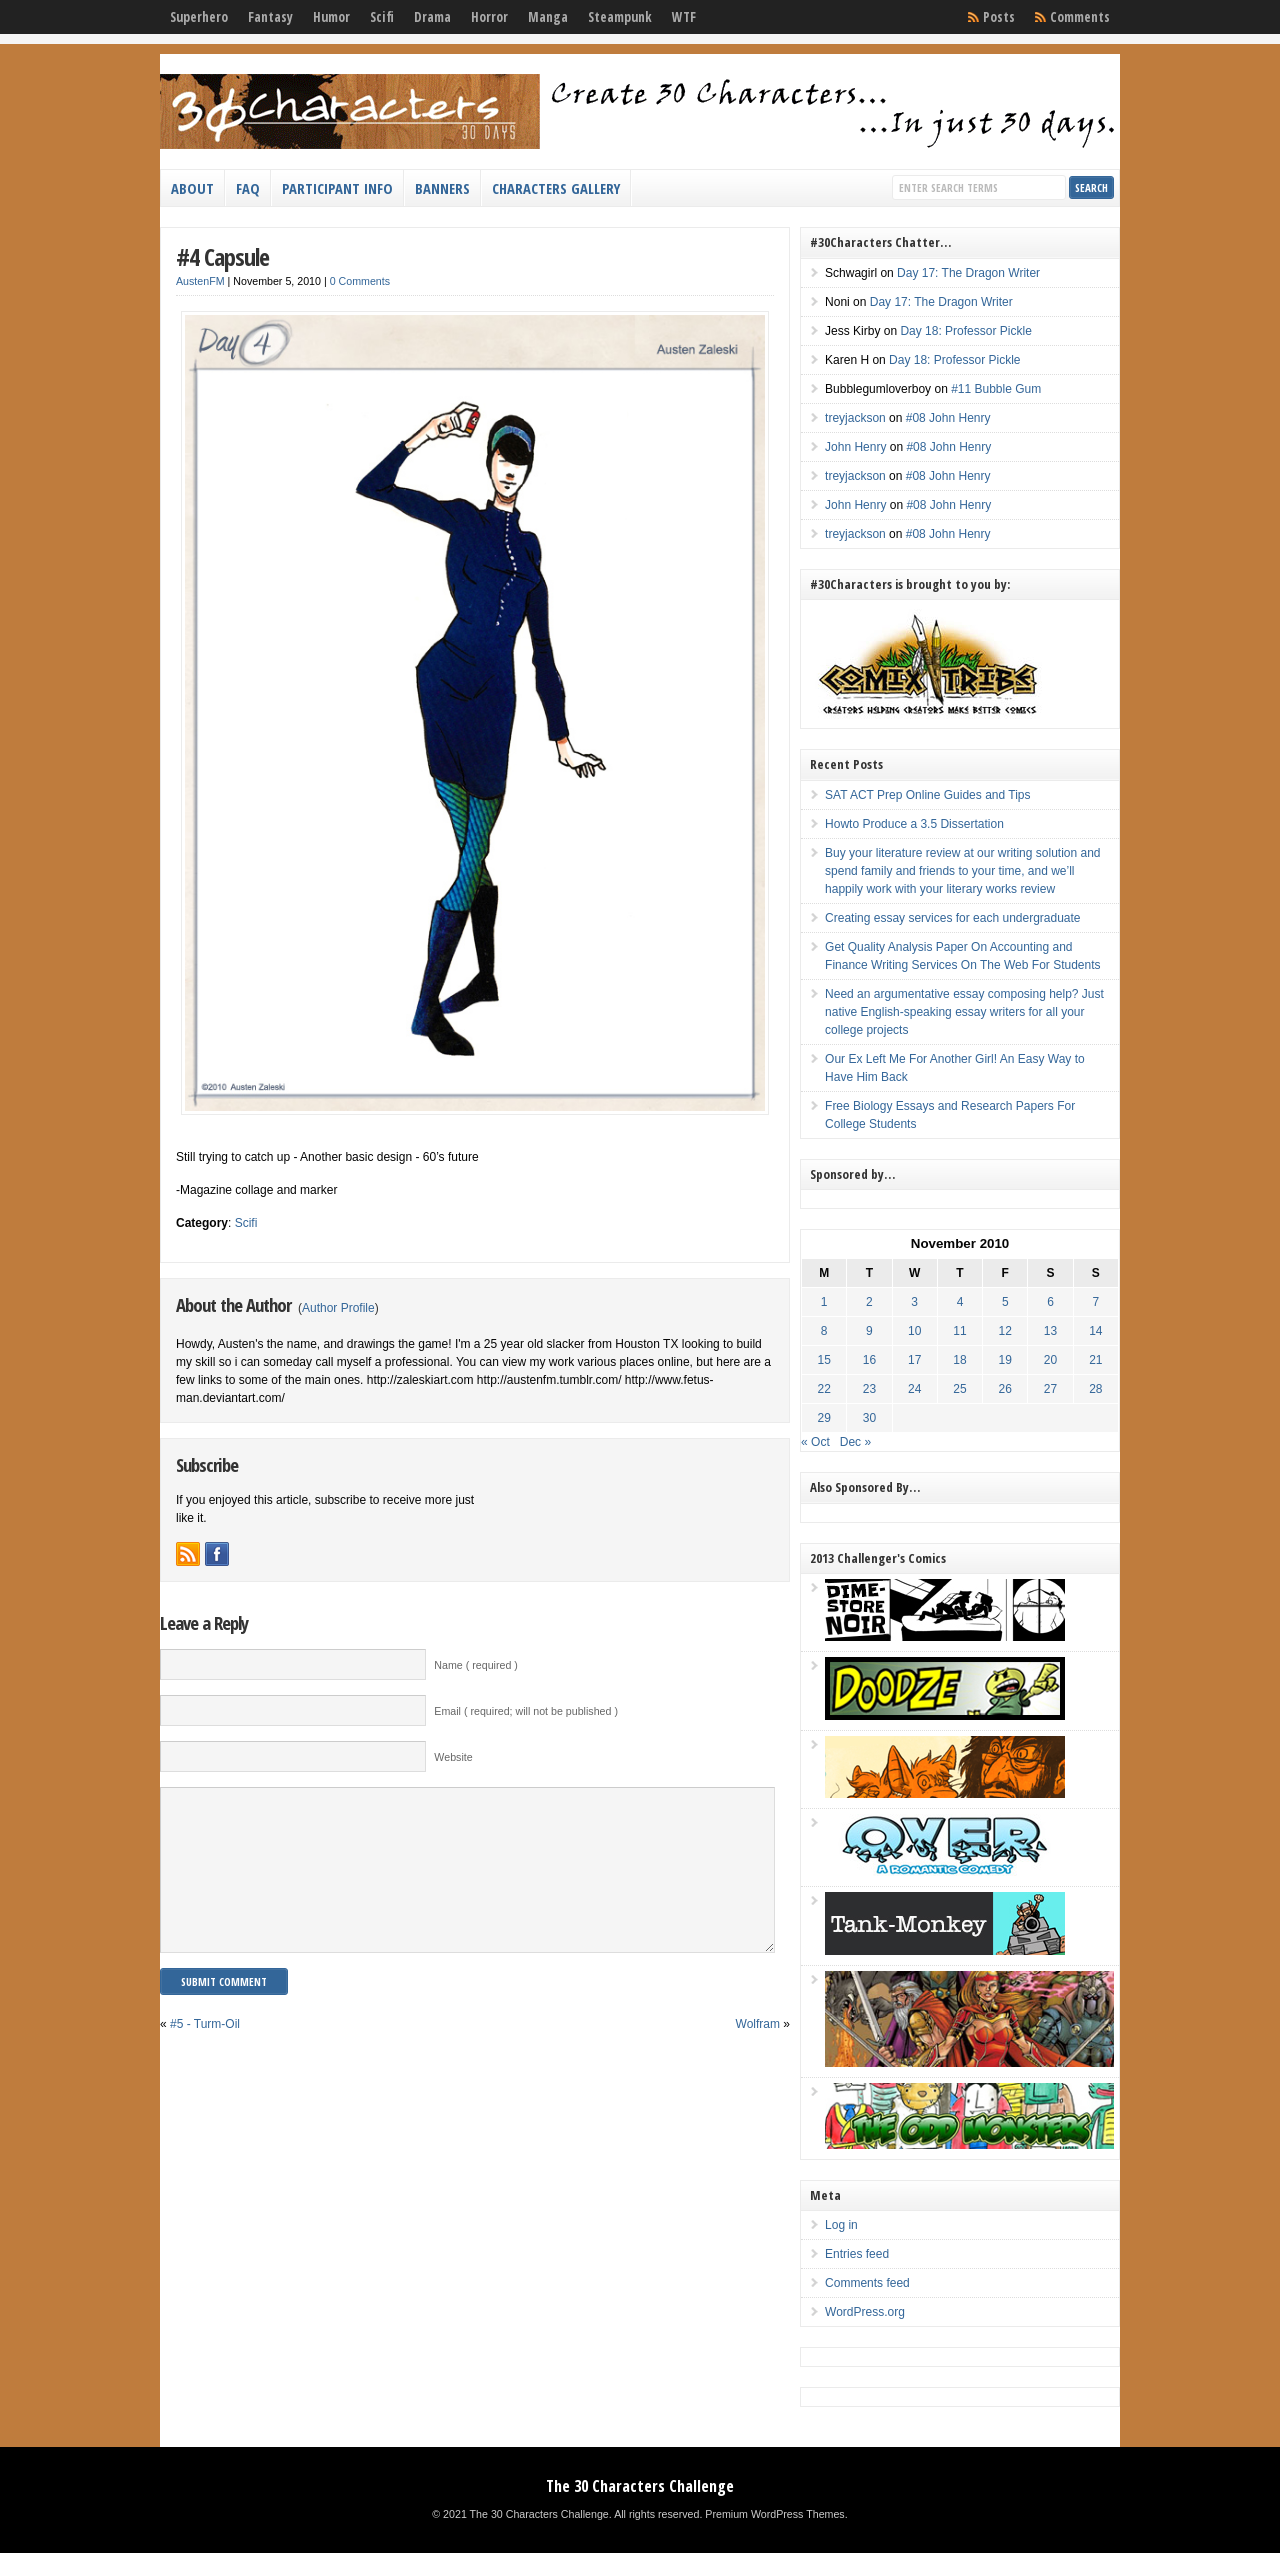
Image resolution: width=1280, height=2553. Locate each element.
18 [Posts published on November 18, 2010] (959, 1360)
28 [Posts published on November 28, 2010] (1095, 1389)
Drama (432, 17)
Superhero (199, 17)
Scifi (382, 17)
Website (453, 1757)
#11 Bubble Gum (996, 389)
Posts (999, 17)
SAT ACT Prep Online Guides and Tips (927, 795)
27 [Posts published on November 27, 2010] (1050, 1389)
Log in (841, 2225)
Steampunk (620, 17)
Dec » (855, 1442)
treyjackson (855, 418)
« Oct (815, 1442)
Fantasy (270, 17)
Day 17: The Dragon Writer (968, 273)
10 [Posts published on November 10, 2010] (914, 1331)
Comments (1080, 17)
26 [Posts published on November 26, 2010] (1005, 1389)
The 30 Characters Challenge (640, 2486)
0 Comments (360, 281)
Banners (442, 188)
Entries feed (857, 2254)
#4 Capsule (222, 256)
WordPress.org (865, 2312)
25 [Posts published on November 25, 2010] (959, 1389)
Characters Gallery (556, 188)
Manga (548, 17)
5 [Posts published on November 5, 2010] (1005, 1302)
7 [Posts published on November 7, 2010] (1095, 1302)
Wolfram (758, 2054)
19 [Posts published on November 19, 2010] (1005, 1360)
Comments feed (867, 2283)
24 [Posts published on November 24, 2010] (914, 1389)
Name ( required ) (476, 1665)
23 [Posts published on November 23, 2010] (869, 1389)
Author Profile (338, 1308)
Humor (331, 17)
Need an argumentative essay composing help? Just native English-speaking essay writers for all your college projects (964, 1012)
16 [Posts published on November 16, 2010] (869, 1360)
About (192, 188)
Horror (489, 17)
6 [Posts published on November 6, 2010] (1050, 1302)
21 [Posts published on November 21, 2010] (1095, 1360)
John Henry (855, 447)
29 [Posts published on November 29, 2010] (824, 1418)
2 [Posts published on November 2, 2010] (869, 1302)
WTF (684, 17)
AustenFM (200, 281)
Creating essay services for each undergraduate (952, 918)
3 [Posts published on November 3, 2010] (914, 1302)
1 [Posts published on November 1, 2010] (824, 1302)
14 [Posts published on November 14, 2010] (1095, 1331)
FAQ (248, 188)
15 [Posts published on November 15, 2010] (824, 1360)
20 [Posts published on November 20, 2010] (1050, 1360)
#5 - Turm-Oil (205, 2054)
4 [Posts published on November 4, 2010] (960, 1302)
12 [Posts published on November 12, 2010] (1005, 1331)
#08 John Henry (948, 418)
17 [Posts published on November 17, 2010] (914, 1360)
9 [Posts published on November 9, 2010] (869, 1331)
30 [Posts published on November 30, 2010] (869, 1418)
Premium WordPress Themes (774, 2514)
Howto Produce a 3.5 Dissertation (914, 824)
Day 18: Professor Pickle (965, 331)
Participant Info (337, 188)
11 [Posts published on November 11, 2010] (959, 1331)
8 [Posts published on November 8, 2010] (824, 1331)
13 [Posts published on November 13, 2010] (1050, 1331)
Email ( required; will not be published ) (526, 1711)
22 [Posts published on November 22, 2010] (824, 1389)
